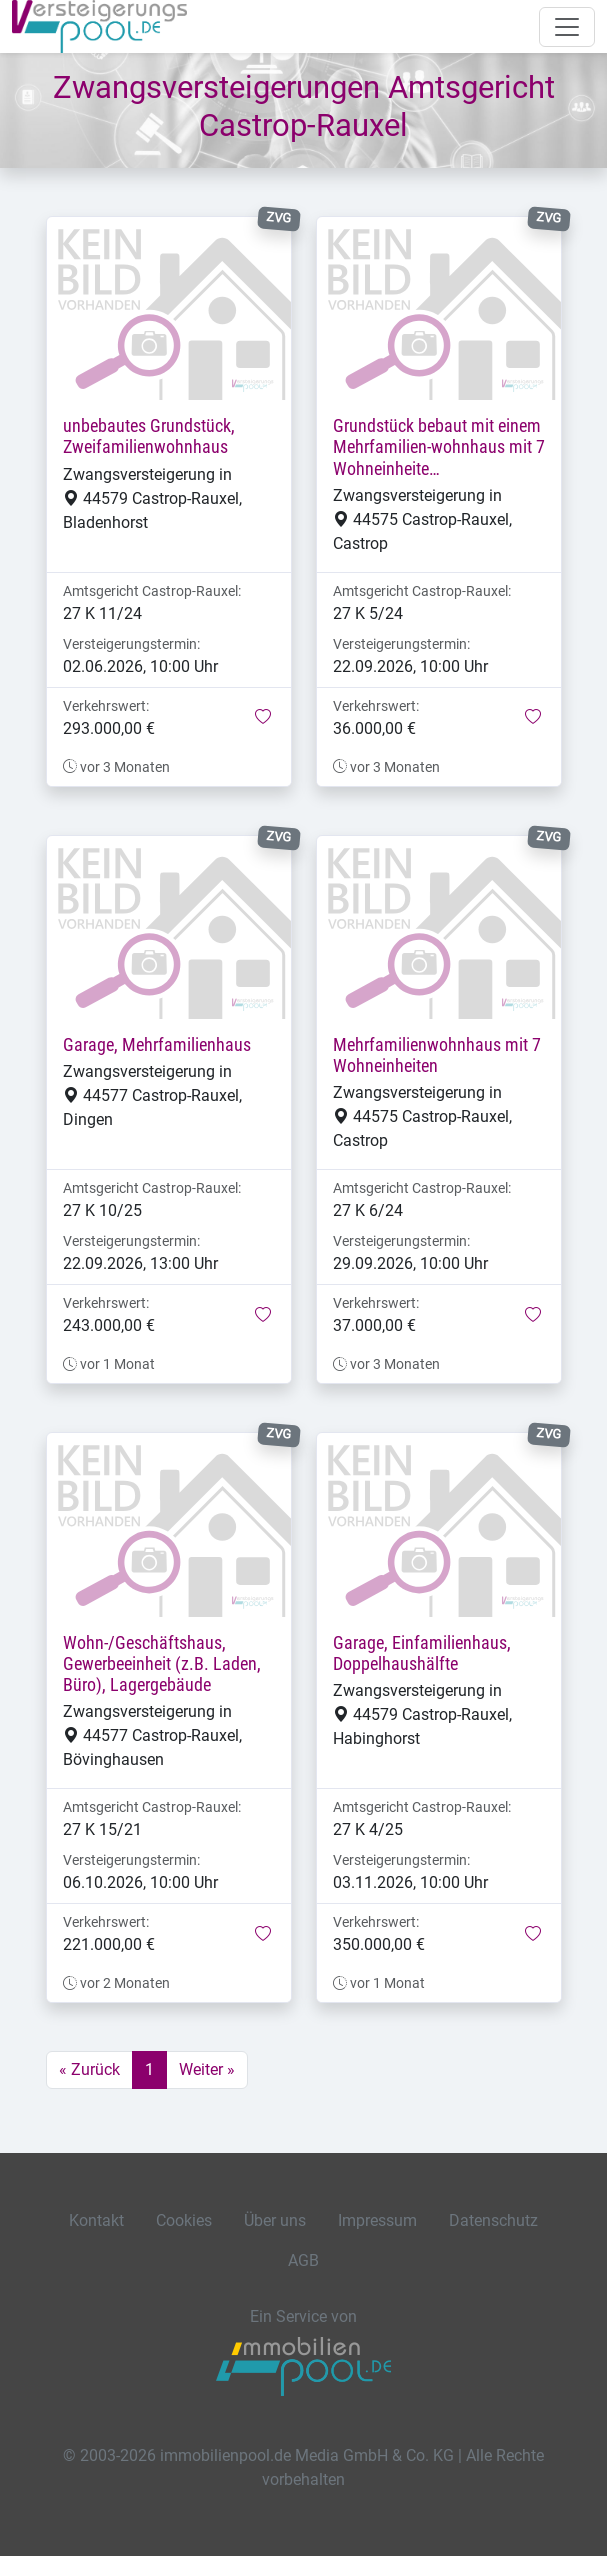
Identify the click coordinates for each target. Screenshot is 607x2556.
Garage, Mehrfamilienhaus (157, 1045)
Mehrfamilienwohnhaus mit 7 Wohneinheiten (437, 1055)
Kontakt (96, 2220)
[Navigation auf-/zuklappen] (567, 27)
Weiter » (207, 2069)
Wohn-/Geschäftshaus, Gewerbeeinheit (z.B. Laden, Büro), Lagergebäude (162, 1664)
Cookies (184, 2220)
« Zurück (89, 2069)
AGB (303, 2260)
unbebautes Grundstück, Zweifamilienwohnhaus (149, 436)
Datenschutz (493, 2220)
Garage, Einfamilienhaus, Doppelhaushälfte (422, 1653)
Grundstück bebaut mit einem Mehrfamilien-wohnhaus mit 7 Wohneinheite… (439, 447)
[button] (263, 718)
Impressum (377, 2220)
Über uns (275, 2220)
